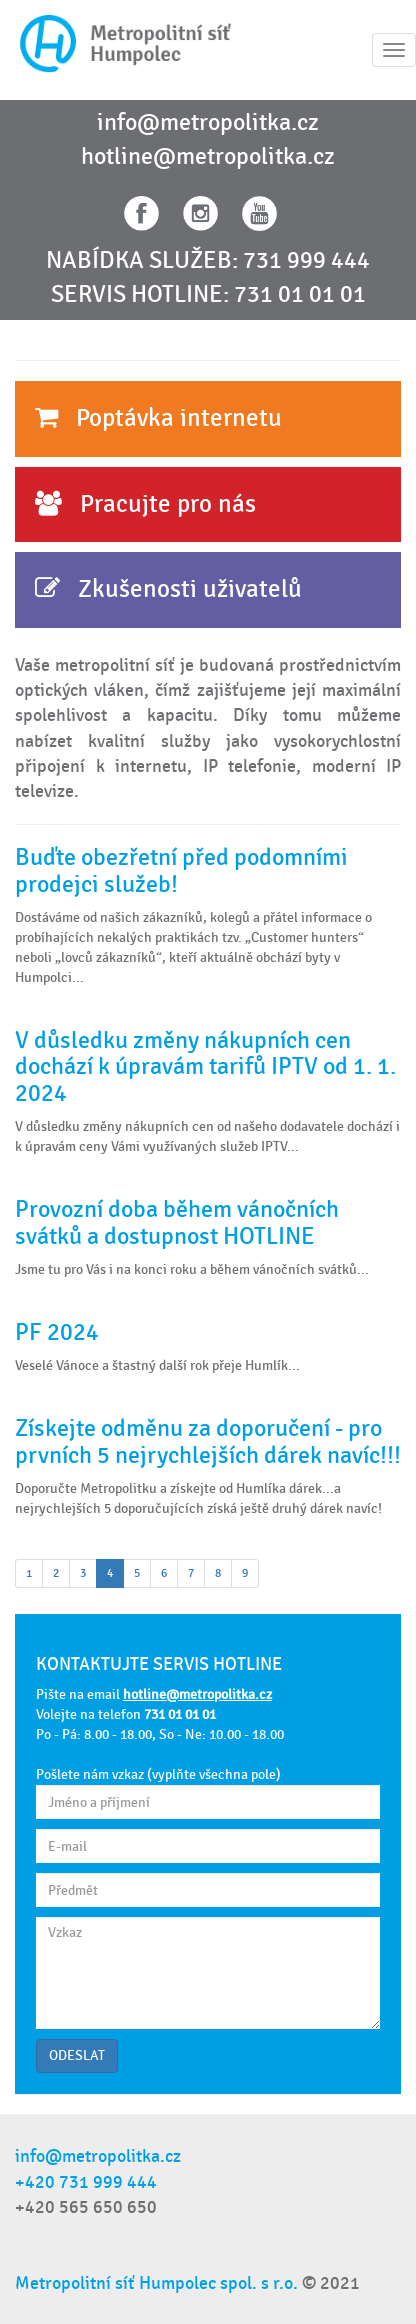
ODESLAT (77, 2055)
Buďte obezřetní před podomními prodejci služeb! (181, 870)
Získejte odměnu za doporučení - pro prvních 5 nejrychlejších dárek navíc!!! (208, 1441)
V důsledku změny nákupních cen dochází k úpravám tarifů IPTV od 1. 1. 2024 (205, 1067)
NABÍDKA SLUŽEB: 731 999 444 (208, 261)
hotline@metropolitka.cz (208, 157)
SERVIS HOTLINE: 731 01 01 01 (208, 295)
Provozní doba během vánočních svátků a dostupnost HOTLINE (177, 1222)
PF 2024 (57, 1332)
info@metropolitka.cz (208, 123)
